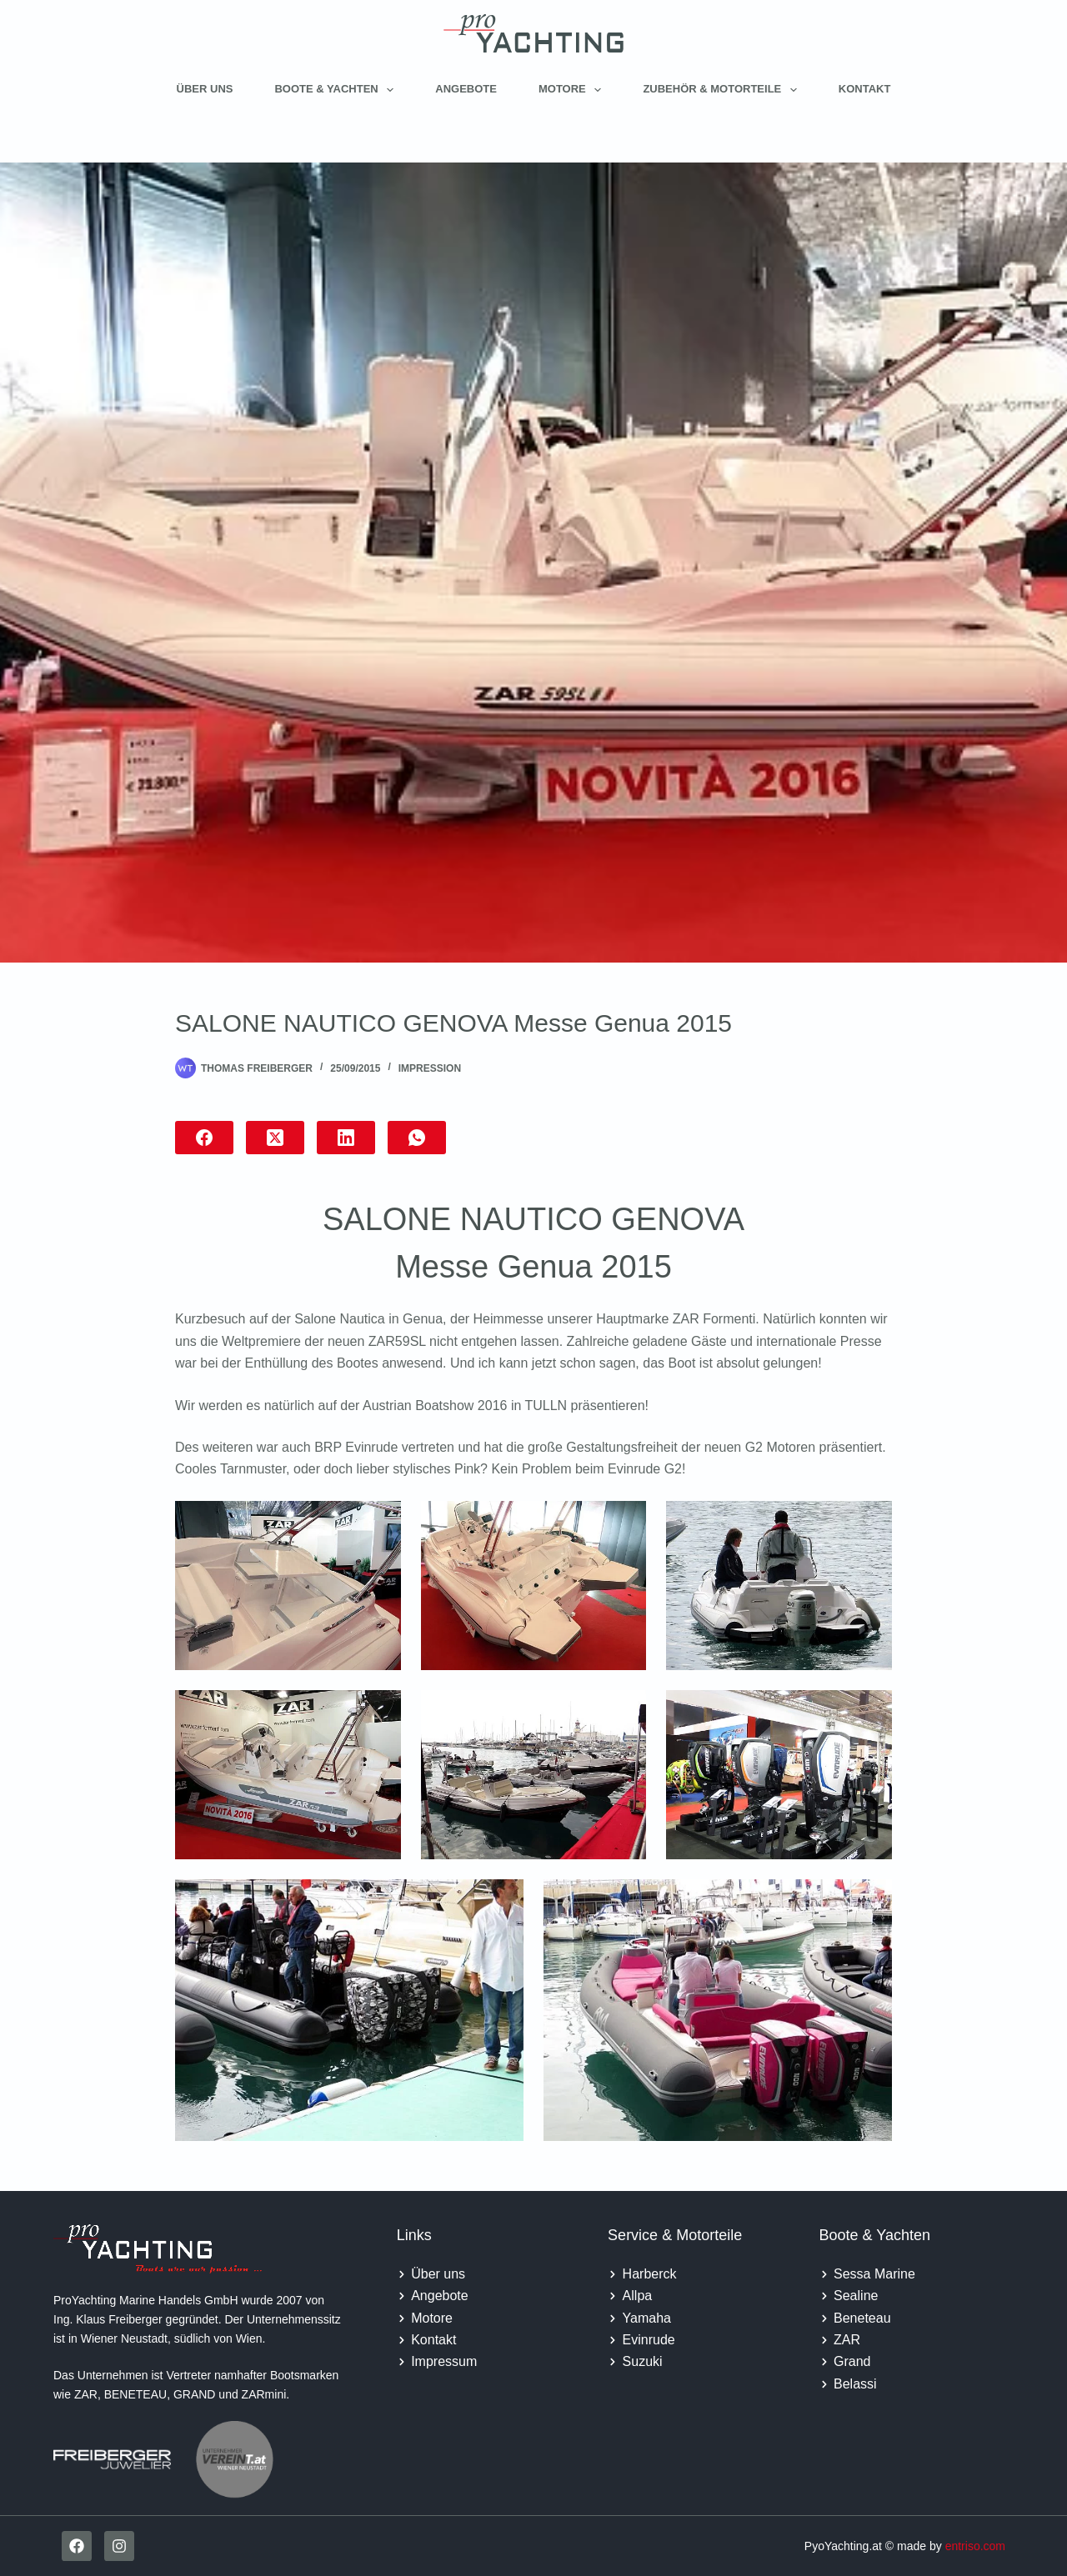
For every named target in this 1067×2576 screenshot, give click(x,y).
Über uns (205, 89)
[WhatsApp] (417, 1137)
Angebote (466, 89)
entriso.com (975, 2546)
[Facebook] (204, 1137)
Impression (429, 1068)
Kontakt (865, 89)
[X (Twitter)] (275, 1137)
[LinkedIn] (346, 1137)
